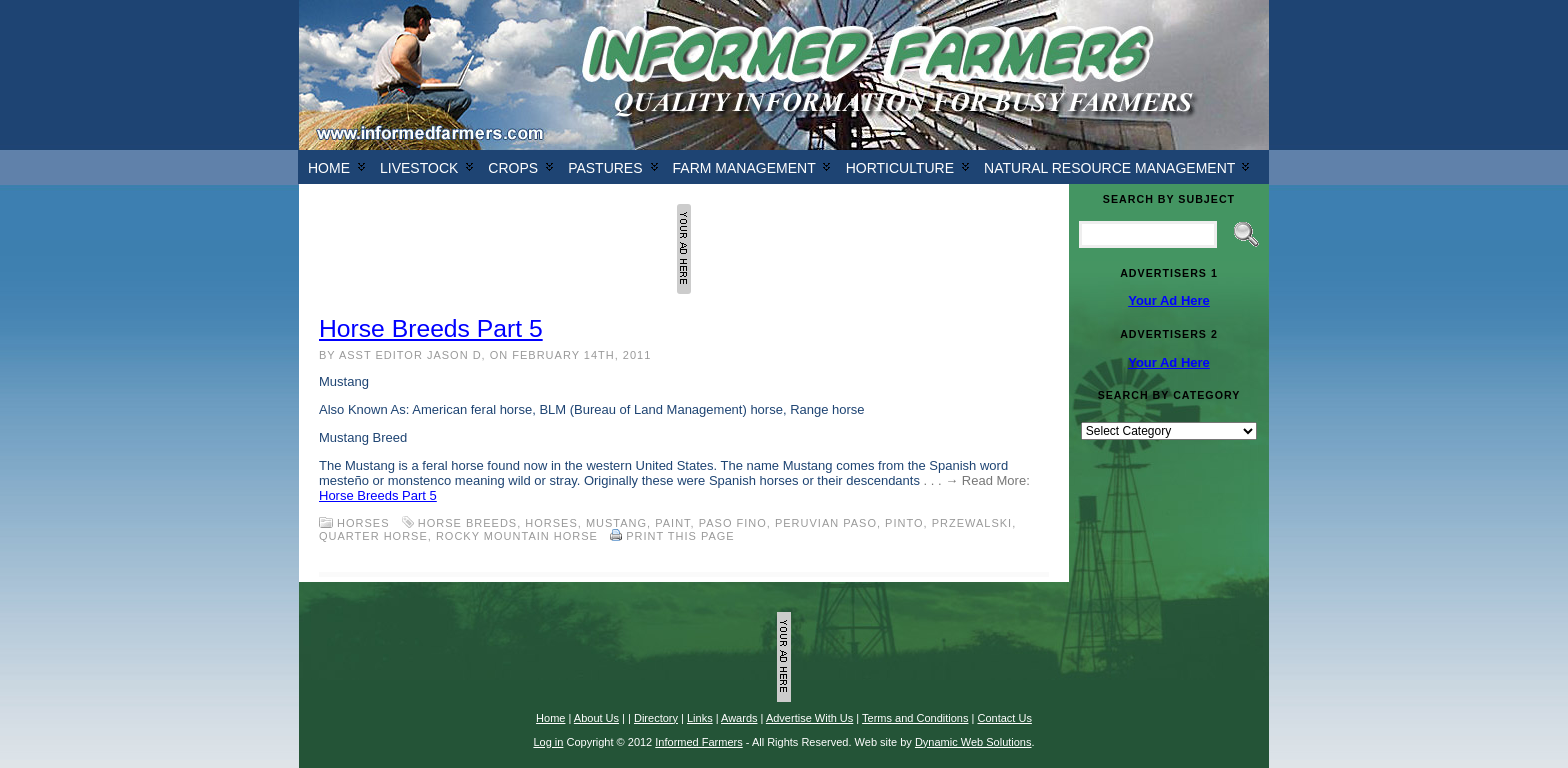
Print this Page (680, 536)
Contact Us (1004, 718)
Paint (672, 523)
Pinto (904, 523)
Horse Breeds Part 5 (431, 328)
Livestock (419, 168)
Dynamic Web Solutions (973, 742)
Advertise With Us (809, 718)
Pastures (605, 168)
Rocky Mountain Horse (517, 536)
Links (700, 718)
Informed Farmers (698, 742)
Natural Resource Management (1109, 168)
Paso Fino (733, 523)
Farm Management (744, 168)
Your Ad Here (1169, 300)
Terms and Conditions (915, 718)
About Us (596, 718)
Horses (363, 523)
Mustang (616, 523)
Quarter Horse (373, 536)
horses (551, 523)
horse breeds (467, 523)
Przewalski (972, 523)
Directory (656, 718)
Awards (739, 718)
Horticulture (900, 168)
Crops (513, 168)
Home (329, 168)
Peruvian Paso (826, 523)
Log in (548, 742)
